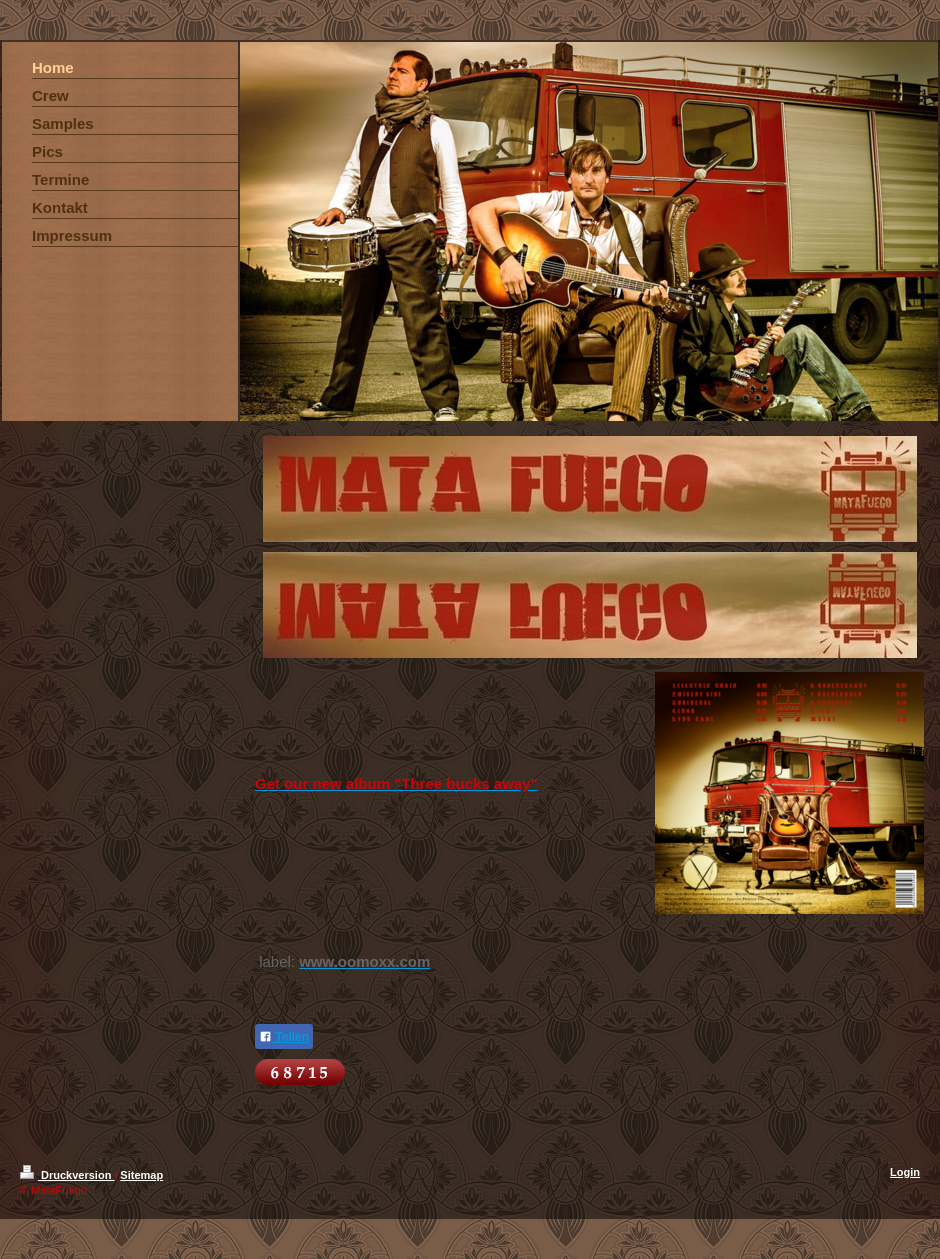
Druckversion (67, 1175)
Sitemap (141, 1175)
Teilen (284, 1037)
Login (905, 1172)
